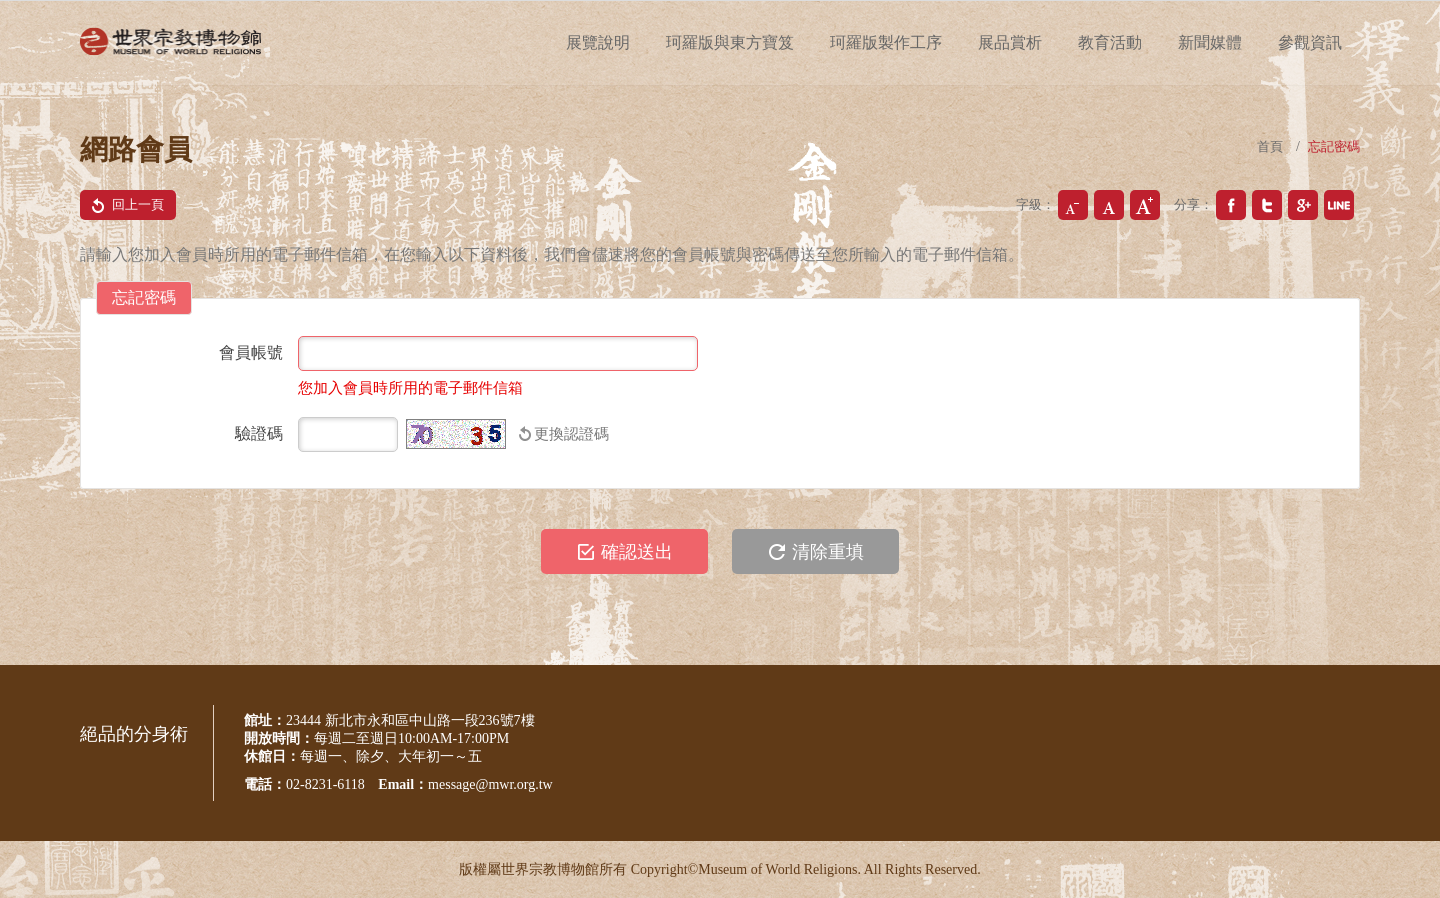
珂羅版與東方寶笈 (730, 42)
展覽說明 (598, 42)
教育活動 (1110, 42)
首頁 (1270, 146)
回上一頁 (123, 205)
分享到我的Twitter (1267, 205)
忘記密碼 (1334, 146)
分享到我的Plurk (1339, 205)
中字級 (1109, 205)
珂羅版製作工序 (886, 42)
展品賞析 (1010, 42)
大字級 (1145, 205)
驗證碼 (259, 433)
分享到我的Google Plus (1303, 205)
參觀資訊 (1310, 42)
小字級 (1073, 205)
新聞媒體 (1210, 42)
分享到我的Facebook (1231, 205)
